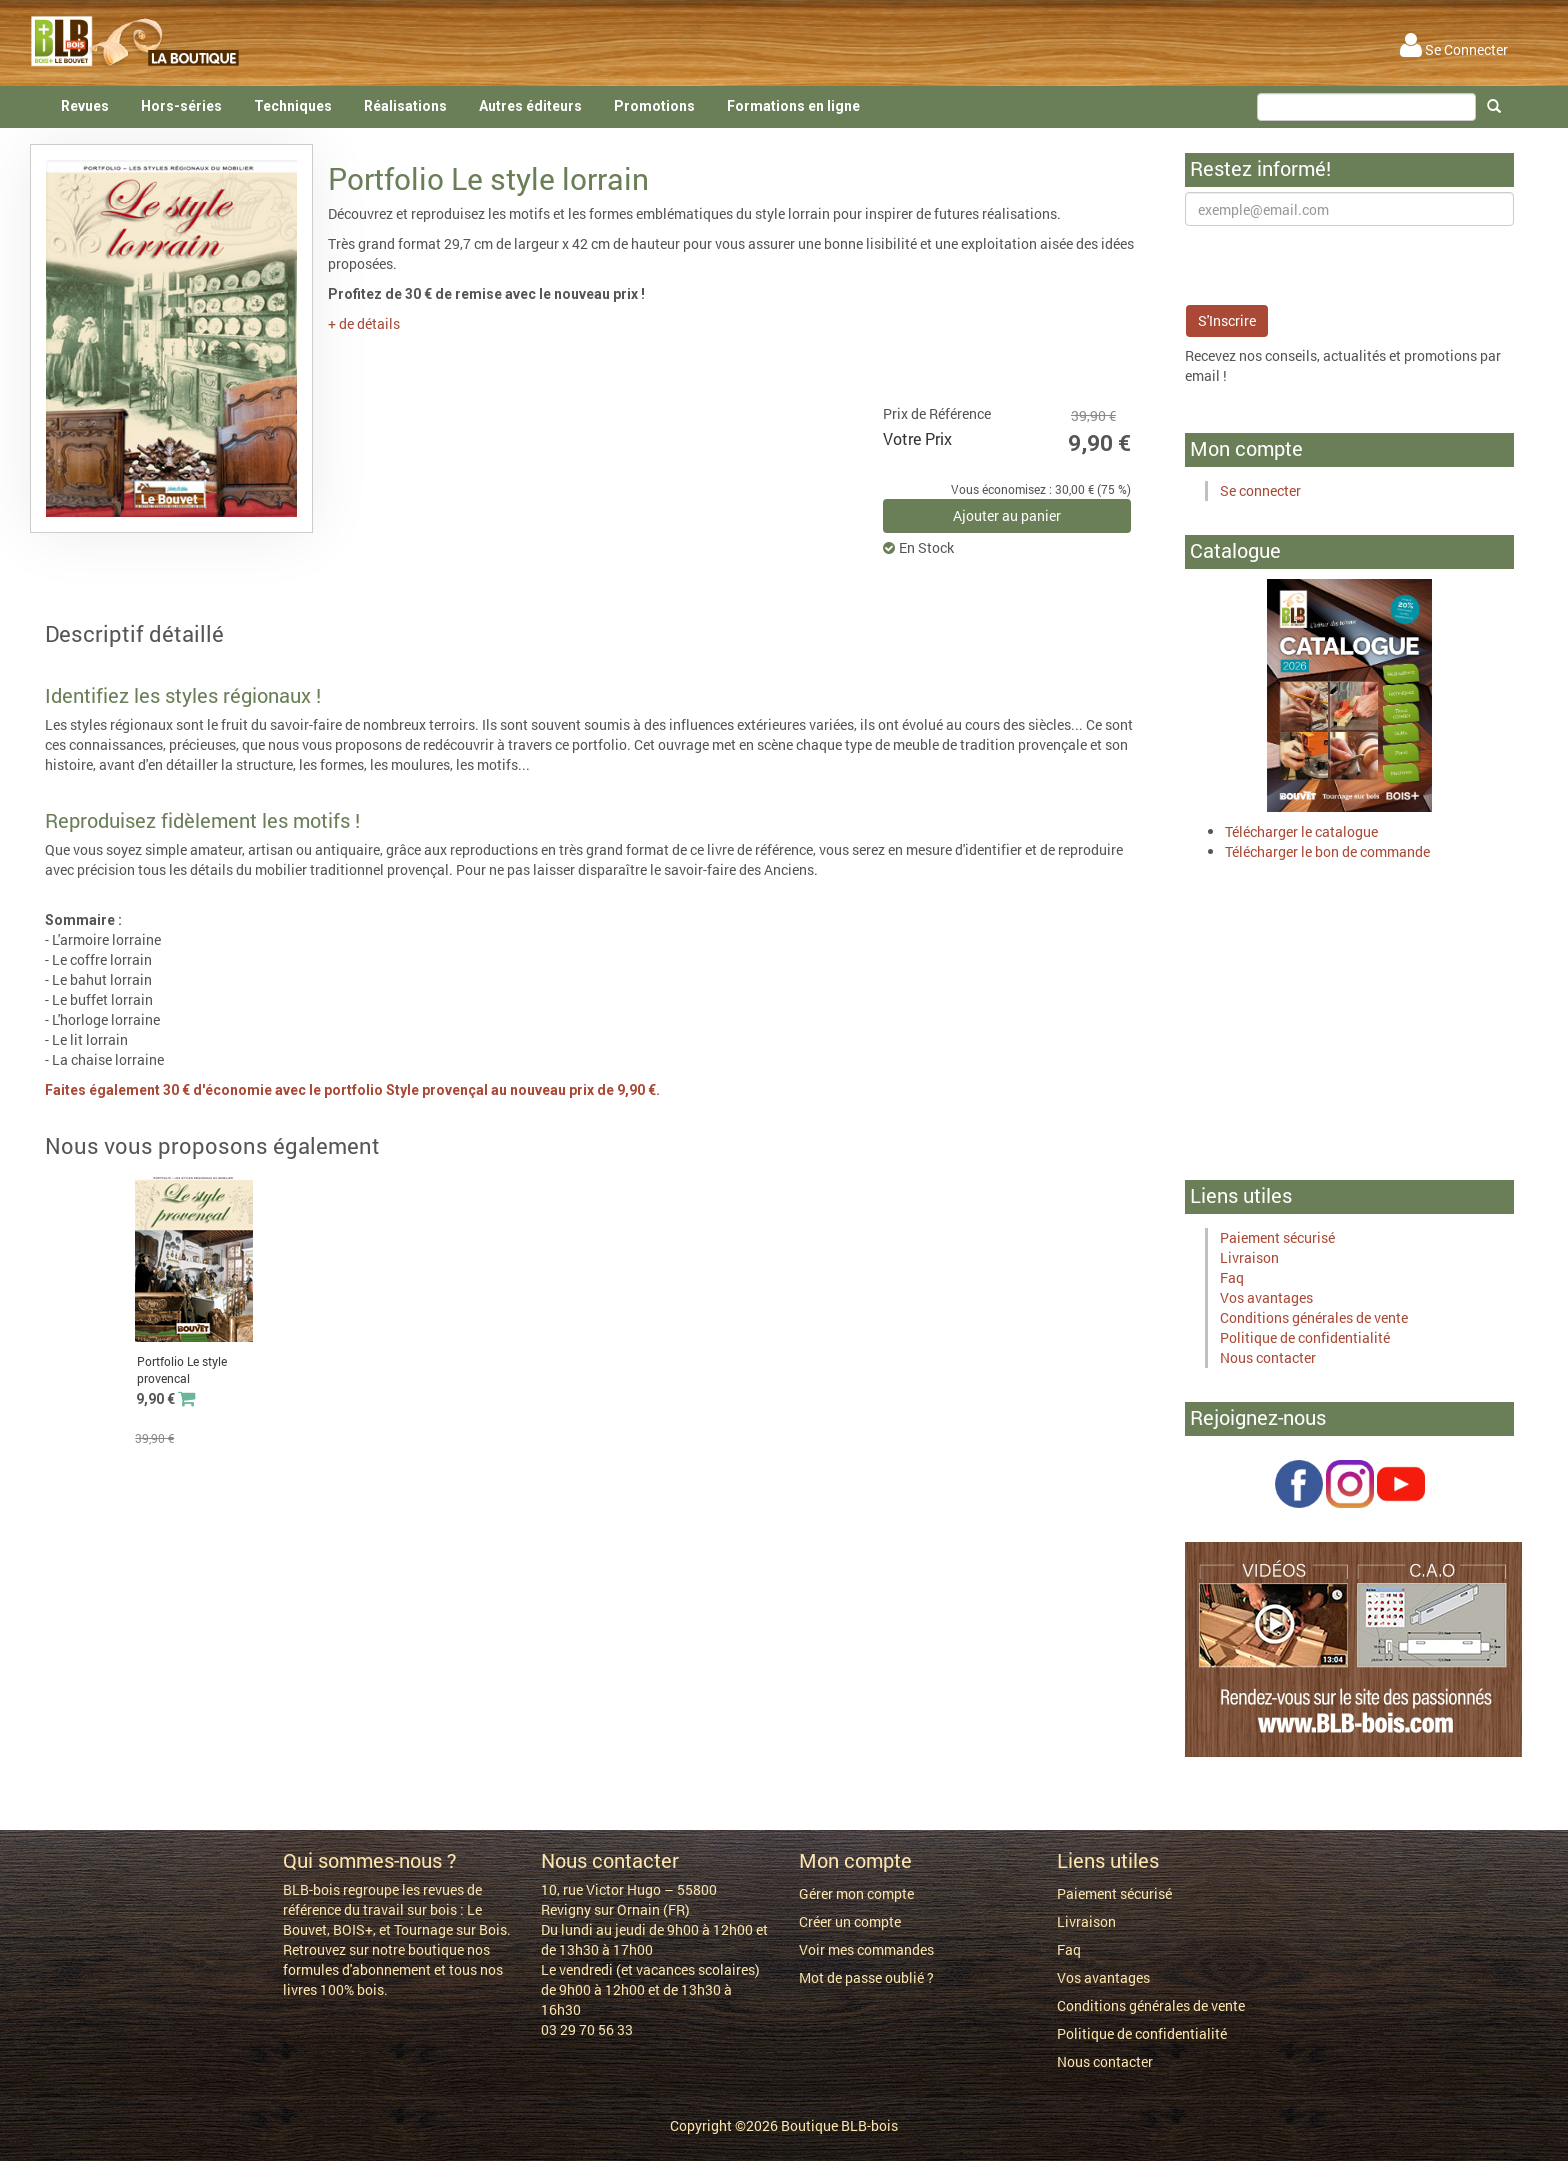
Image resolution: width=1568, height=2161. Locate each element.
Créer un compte (850, 1921)
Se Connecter (1454, 49)
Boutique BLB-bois (839, 2125)
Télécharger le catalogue (1301, 831)
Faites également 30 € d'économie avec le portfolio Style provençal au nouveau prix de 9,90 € (350, 1090)
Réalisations (405, 106)
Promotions (654, 106)
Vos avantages (1266, 1297)
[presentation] (1337, 265)
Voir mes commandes (866, 1949)
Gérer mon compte (856, 1893)
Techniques (293, 106)
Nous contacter (1268, 1357)
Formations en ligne (793, 106)
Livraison (1249, 1257)
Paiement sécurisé (1277, 1237)
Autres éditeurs (530, 106)
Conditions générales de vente (1314, 1317)
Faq (1232, 1277)
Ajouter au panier (1007, 515)
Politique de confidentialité (1305, 1337)
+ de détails (364, 323)
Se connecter (1260, 490)
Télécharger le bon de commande (1327, 851)
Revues (85, 106)
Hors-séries (181, 106)
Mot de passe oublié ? (866, 1977)
